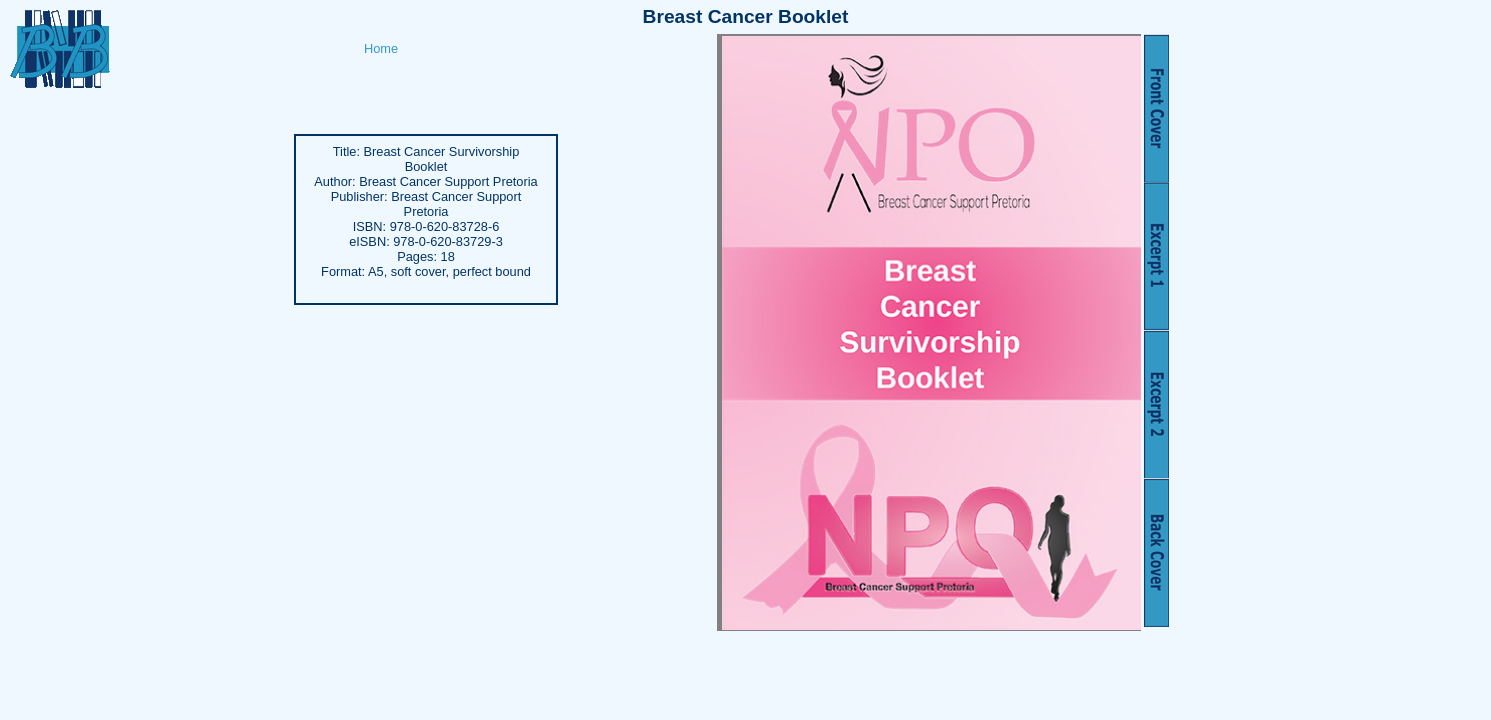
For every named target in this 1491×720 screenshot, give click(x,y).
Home (381, 48)
